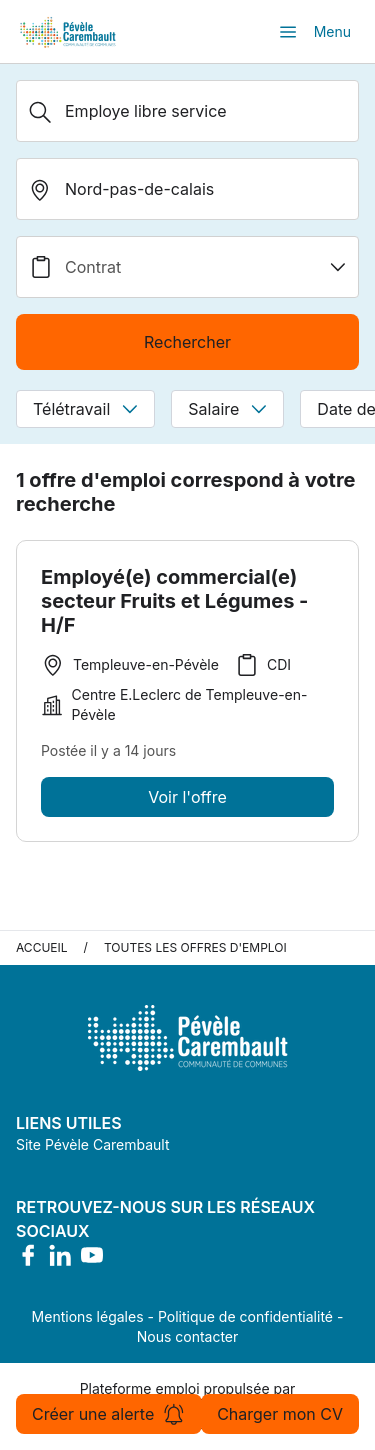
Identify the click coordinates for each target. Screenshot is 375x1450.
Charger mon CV (280, 1414)
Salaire (227, 409)
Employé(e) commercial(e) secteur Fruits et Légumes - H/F (174, 601)
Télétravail (85, 409)
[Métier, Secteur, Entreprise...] (187, 111)
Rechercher (187, 342)
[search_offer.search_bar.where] (187, 189)
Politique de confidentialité (245, 1316)
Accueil (42, 947)
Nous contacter (188, 1336)
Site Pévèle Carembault (93, 1144)
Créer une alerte (109, 1414)
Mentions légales (88, 1316)
